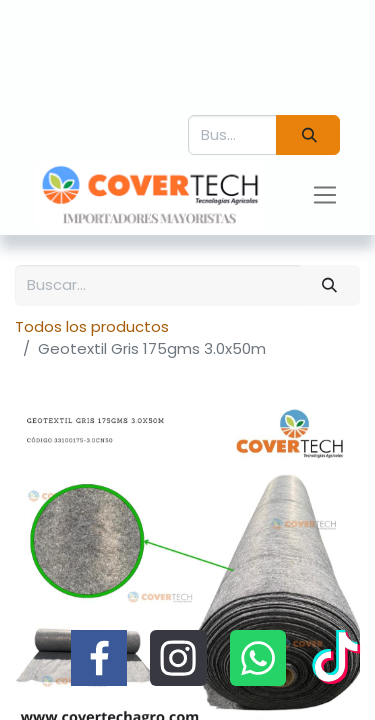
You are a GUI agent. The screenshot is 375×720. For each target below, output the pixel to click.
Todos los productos (92, 326)
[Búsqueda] (308, 135)
